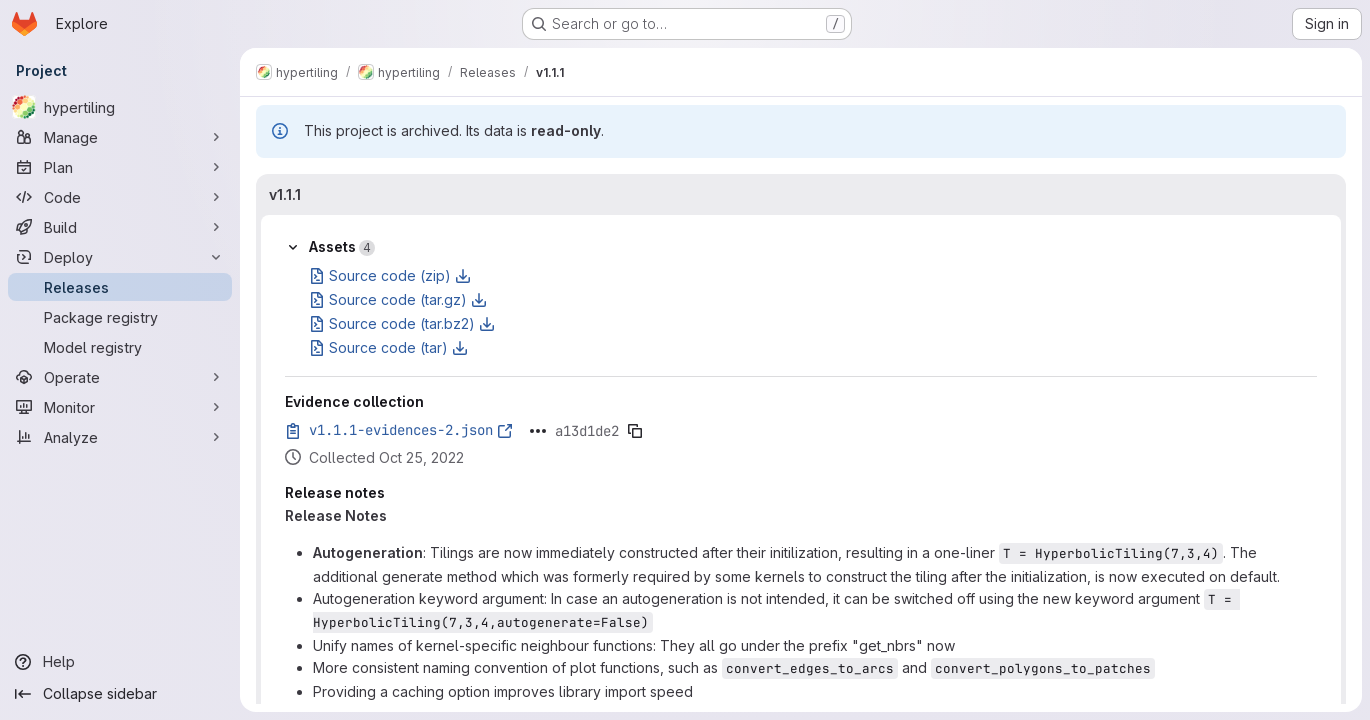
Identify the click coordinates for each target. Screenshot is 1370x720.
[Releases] (120, 287)
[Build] (120, 227)
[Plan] (120, 167)
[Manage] (120, 137)
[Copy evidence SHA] (635, 431)
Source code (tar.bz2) (402, 323)
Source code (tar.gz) (398, 299)
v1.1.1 (285, 194)
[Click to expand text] (538, 431)
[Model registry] (120, 347)
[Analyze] (120, 437)
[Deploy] (120, 257)
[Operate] (120, 377)
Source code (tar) (388, 347)
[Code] (120, 197)
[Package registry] (120, 317)
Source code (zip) (390, 275)
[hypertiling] (120, 107)
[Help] (120, 662)
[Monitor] (120, 407)
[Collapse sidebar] (120, 694)
